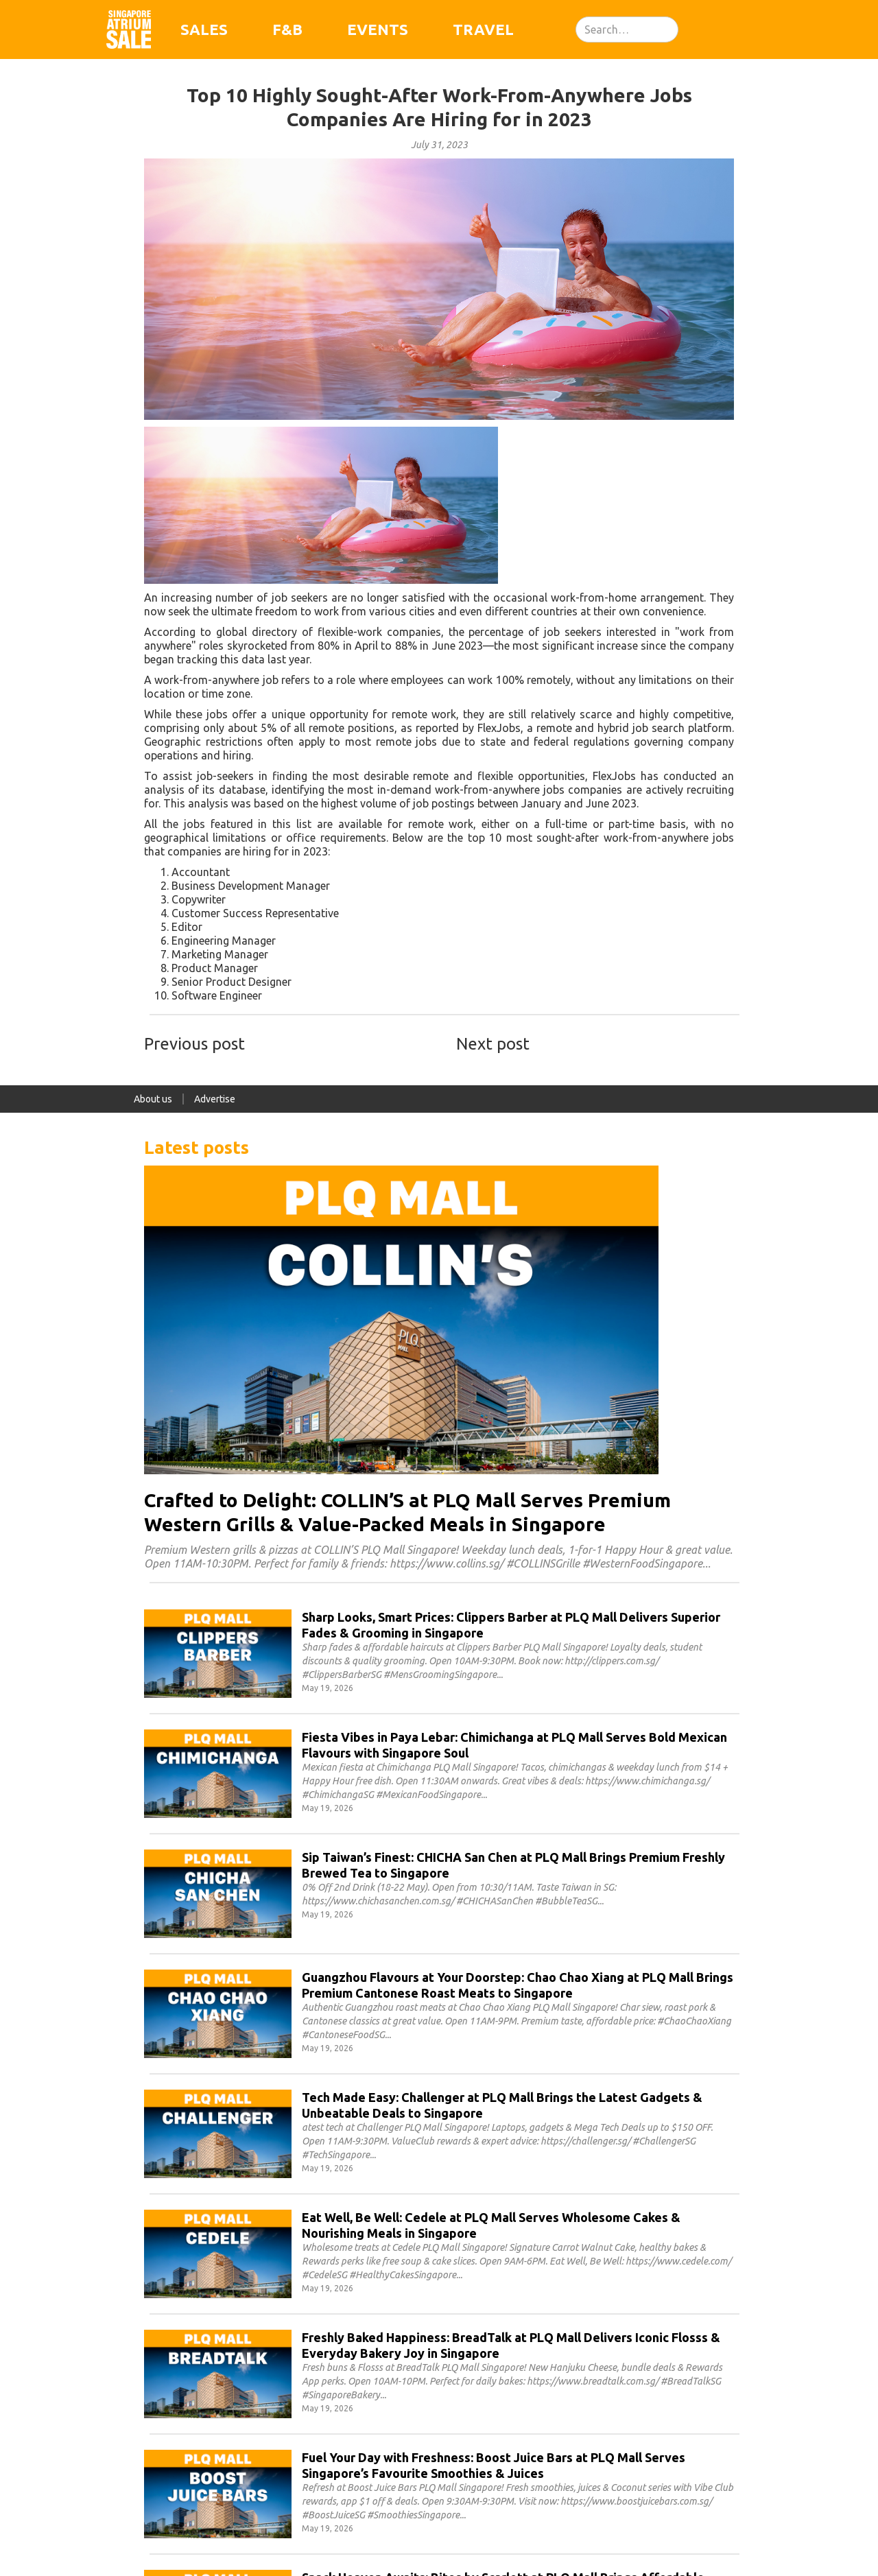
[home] (128, 29)
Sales (204, 29)
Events (377, 29)
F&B (287, 29)
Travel (483, 29)
